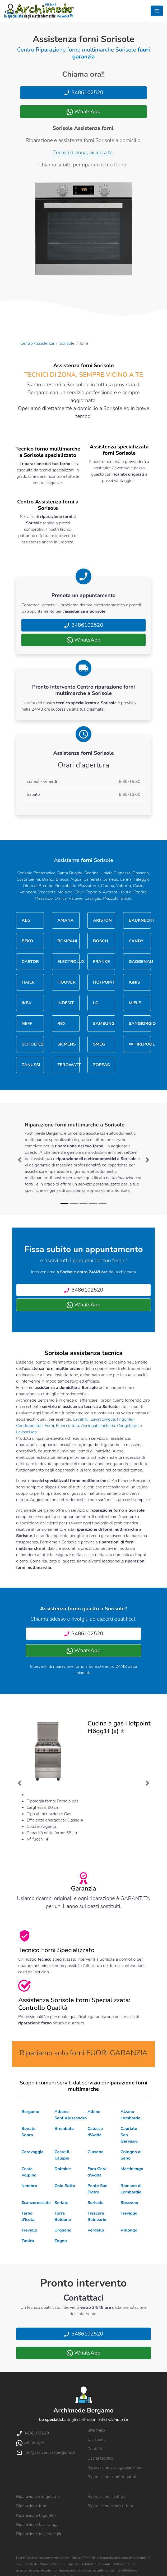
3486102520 (83, 92)
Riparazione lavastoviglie (39, 2534)
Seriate (61, 2203)
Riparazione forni (31, 2506)
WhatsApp (83, 111)
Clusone (95, 2152)
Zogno (60, 2241)
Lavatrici (81, 1419)
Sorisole (67, 343)
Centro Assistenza (37, 343)
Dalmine (62, 2169)
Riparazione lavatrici (106, 2497)
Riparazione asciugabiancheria (115, 2467)
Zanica (27, 2241)
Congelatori (128, 1426)
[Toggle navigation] (157, 11)
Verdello (95, 2230)
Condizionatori (29, 1426)
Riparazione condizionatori (111, 2477)
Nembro (29, 2186)
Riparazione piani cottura (110, 2506)
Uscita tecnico (100, 2458)
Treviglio (128, 2213)
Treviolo (29, 2230)
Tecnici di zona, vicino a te (83, 152)
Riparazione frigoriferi (36, 2515)
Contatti (94, 2449)
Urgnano (62, 2230)
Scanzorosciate (36, 2203)
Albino (93, 2112)
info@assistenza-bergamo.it (45, 2452)
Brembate (64, 2129)
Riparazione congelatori (38, 2497)
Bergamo (30, 2112)
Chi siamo (96, 2439)
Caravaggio (32, 2152)
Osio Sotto (64, 2186)
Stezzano (129, 2203)
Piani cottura (67, 1426)
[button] (19, 1160)
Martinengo (131, 2169)
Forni (49, 1426)
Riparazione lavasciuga (37, 2525)
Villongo (128, 2230)
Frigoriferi (126, 1419)
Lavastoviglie (103, 1419)
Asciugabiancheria (98, 1426)
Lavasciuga (26, 1432)
